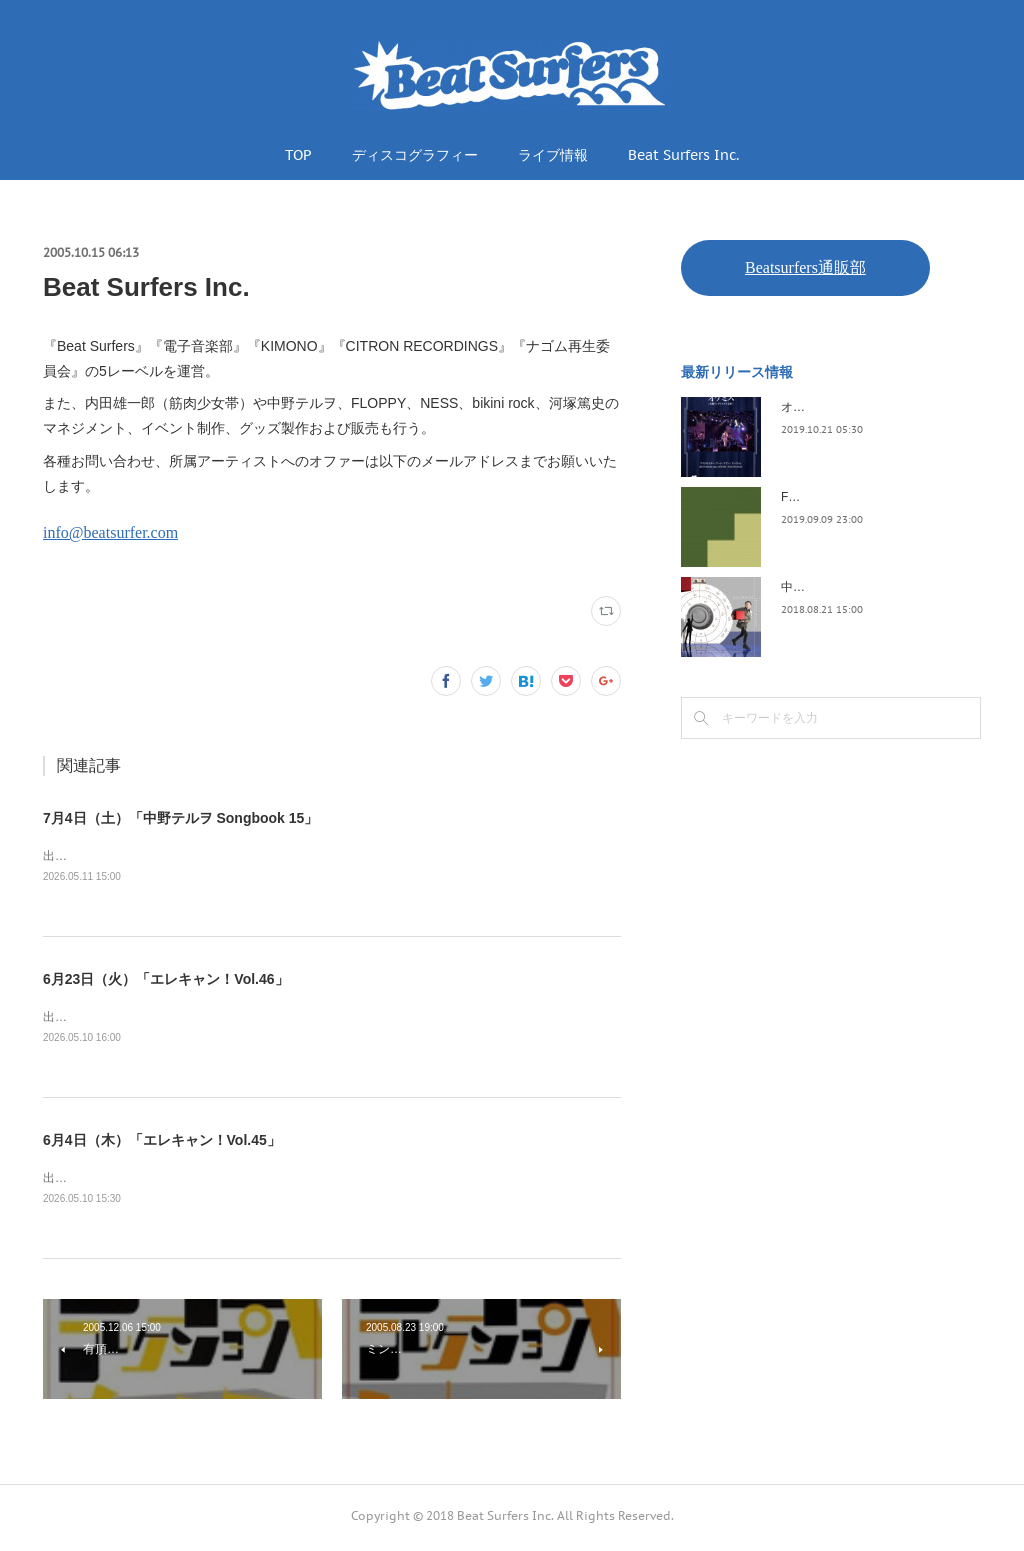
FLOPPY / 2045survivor (844, 497)
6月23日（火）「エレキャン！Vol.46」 (166, 980)
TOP (298, 155)
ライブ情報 (553, 155)
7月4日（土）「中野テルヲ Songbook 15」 (180, 818)
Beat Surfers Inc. (683, 155)
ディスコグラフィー (415, 155)
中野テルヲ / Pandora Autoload (863, 587)
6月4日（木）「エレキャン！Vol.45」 (162, 1143)
